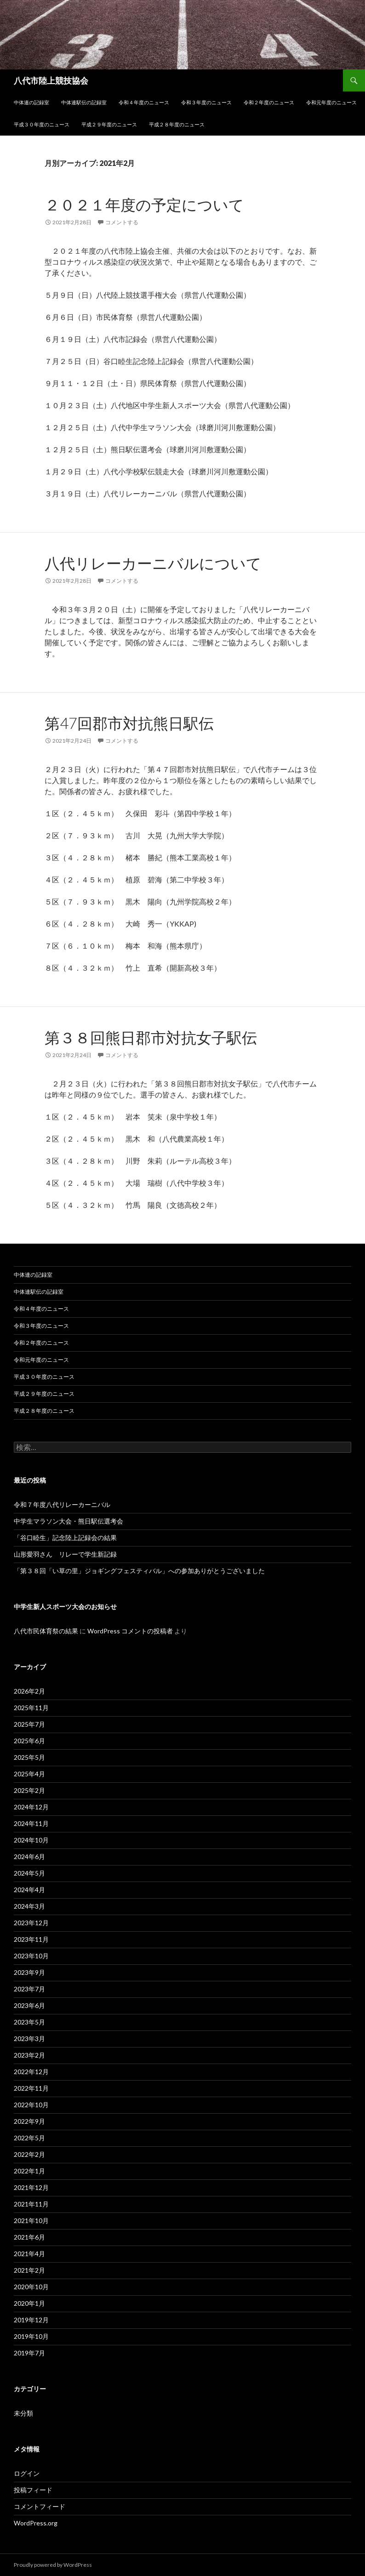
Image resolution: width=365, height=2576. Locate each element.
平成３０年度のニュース (41, 124)
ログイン (27, 2473)
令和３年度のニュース (206, 102)
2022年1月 (29, 2171)
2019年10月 (31, 2336)
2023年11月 (31, 1939)
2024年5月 (29, 1873)
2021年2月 (29, 2270)
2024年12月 (31, 1807)
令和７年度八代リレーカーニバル (62, 1504)
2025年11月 (31, 1708)
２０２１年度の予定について (144, 204)
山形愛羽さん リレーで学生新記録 (65, 1554)
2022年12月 (31, 2072)
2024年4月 (29, 1890)
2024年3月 (29, 1906)
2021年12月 (31, 2187)
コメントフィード (39, 2506)
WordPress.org (35, 2523)
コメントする (121, 222)
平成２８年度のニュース (177, 124)
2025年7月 (29, 1724)
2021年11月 (31, 2204)
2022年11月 (31, 2088)
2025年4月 (29, 1774)
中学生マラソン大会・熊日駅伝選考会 (68, 1521)
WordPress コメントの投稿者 (130, 1631)
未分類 (23, 2413)
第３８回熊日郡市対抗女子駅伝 (151, 1037)
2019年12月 (31, 2320)
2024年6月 (29, 1856)
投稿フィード (33, 2490)
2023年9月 (29, 1972)
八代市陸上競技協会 (51, 80)
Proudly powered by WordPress (53, 2564)
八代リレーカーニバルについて (153, 563)
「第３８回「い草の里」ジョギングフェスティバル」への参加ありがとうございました (139, 1571)
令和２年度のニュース (269, 102)
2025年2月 (29, 1790)
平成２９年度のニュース (109, 124)
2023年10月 (31, 1956)
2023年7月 (29, 1989)
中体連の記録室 (31, 102)
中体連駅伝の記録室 (84, 102)
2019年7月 (29, 2353)
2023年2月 (29, 2055)
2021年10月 (31, 2220)
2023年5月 (29, 2022)
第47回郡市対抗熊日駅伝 (129, 723)
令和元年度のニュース (331, 102)
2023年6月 (29, 2005)
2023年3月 (29, 2038)
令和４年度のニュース (144, 102)
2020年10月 (31, 2287)
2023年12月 (31, 1923)
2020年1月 (29, 2303)
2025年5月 (29, 1757)
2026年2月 (29, 1691)
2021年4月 (29, 2254)
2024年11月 (31, 1823)
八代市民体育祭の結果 (46, 1631)
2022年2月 (29, 2154)
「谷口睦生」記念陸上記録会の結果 (65, 1537)
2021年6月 (29, 2237)
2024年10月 (31, 1840)
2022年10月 (31, 2105)
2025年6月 (29, 1741)
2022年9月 (29, 2121)
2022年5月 (29, 2138)
